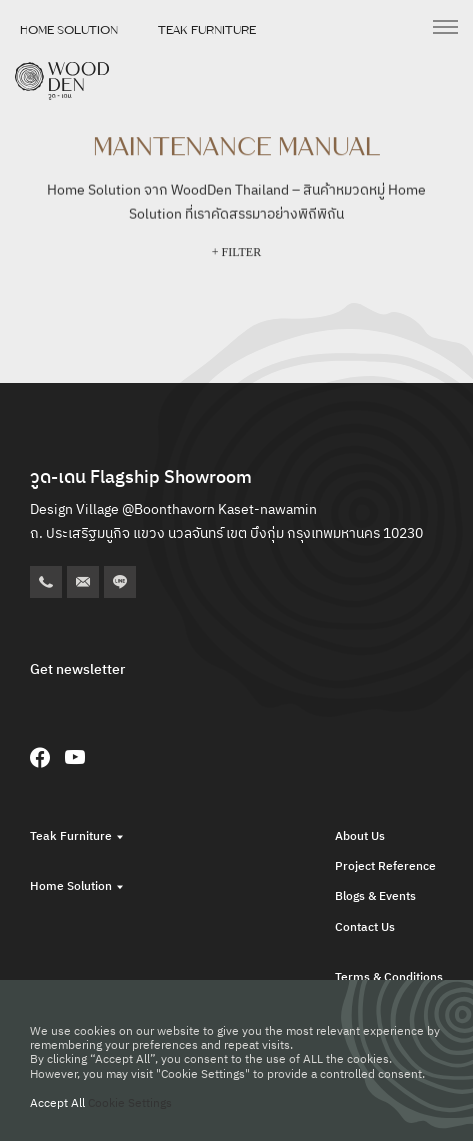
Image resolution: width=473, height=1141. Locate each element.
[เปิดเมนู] (445, 27)
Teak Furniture (207, 30)
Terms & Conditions (389, 977)
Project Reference (385, 866)
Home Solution (69, 30)
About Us (360, 836)
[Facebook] (40, 757)
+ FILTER (236, 253)
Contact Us (365, 927)
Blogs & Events (375, 896)
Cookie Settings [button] (130, 1103)
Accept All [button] (57, 1103)
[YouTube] (75, 757)
